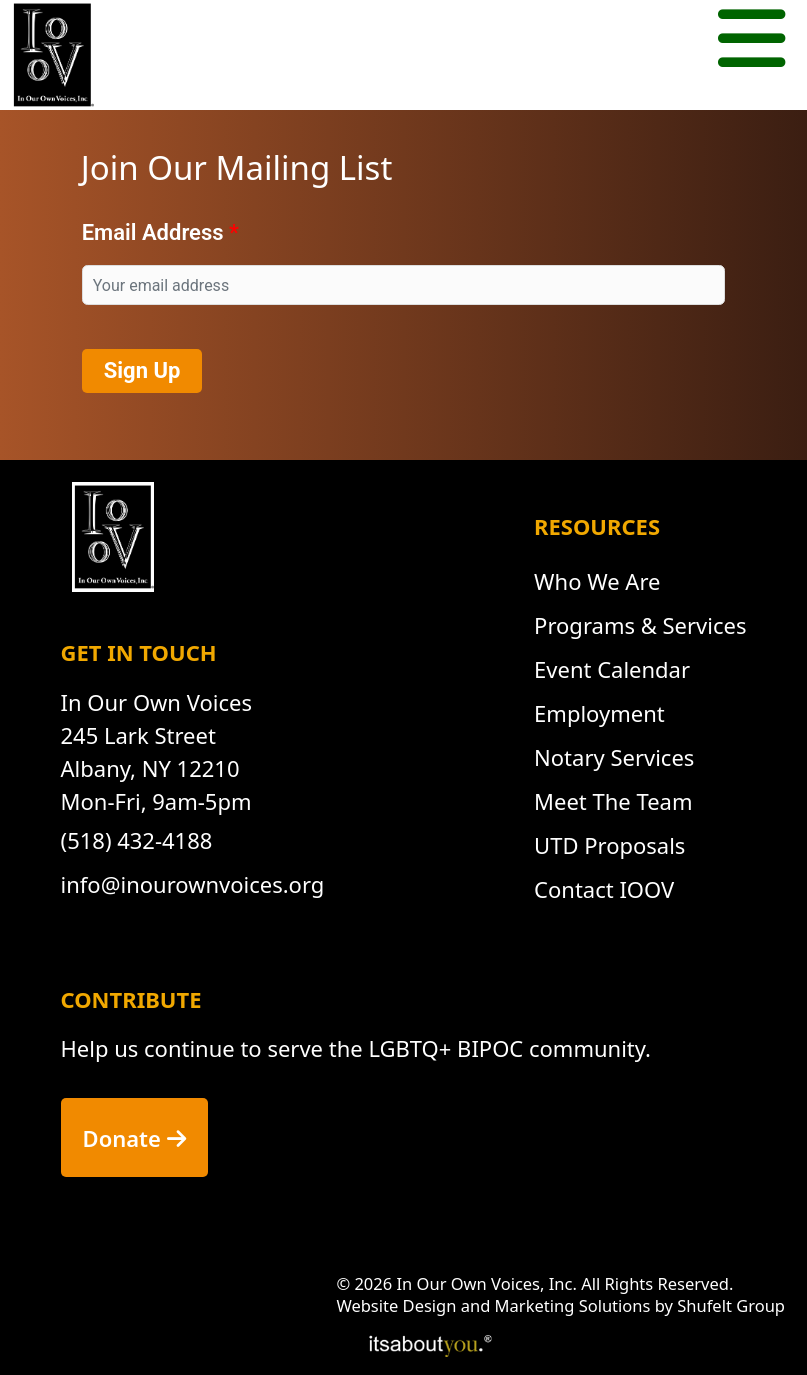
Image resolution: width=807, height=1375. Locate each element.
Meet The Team (613, 801)
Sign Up (142, 370)
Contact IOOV (604, 889)
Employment (599, 713)
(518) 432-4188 (137, 840)
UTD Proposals (609, 845)
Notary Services (614, 757)
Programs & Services (640, 625)
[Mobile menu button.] (751, 41)
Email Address (153, 232)
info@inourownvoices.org (193, 884)
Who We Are (597, 581)
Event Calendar (612, 669)
